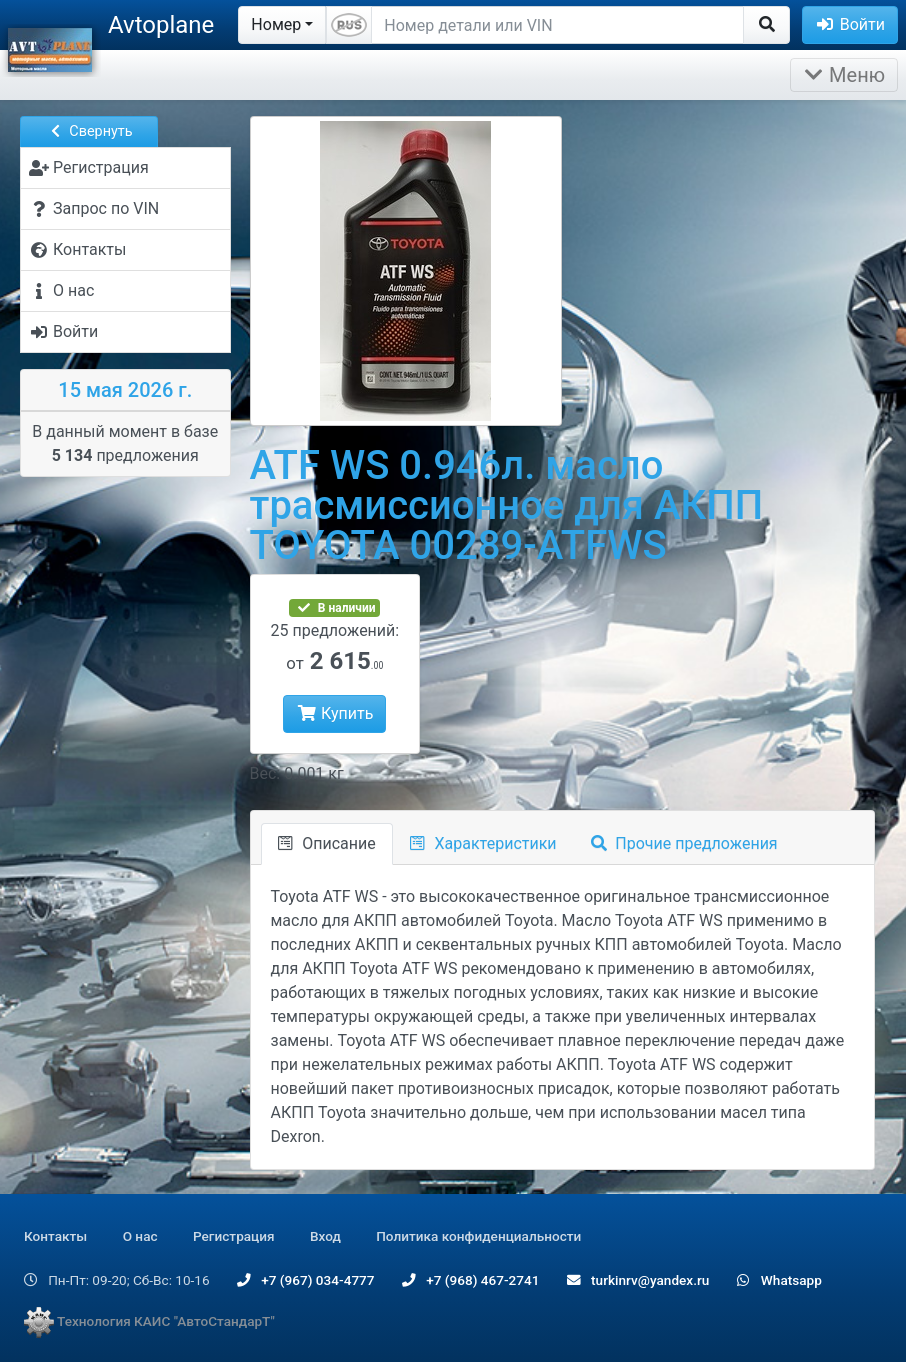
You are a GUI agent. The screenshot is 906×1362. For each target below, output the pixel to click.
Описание (327, 843)
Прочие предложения (684, 843)
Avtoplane (161, 25)
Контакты (55, 1236)
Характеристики (483, 843)
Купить (334, 713)
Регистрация (234, 1236)
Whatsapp (779, 1280)
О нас (140, 1236)
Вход (325, 1236)
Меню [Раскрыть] (844, 75)
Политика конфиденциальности (478, 1236)
